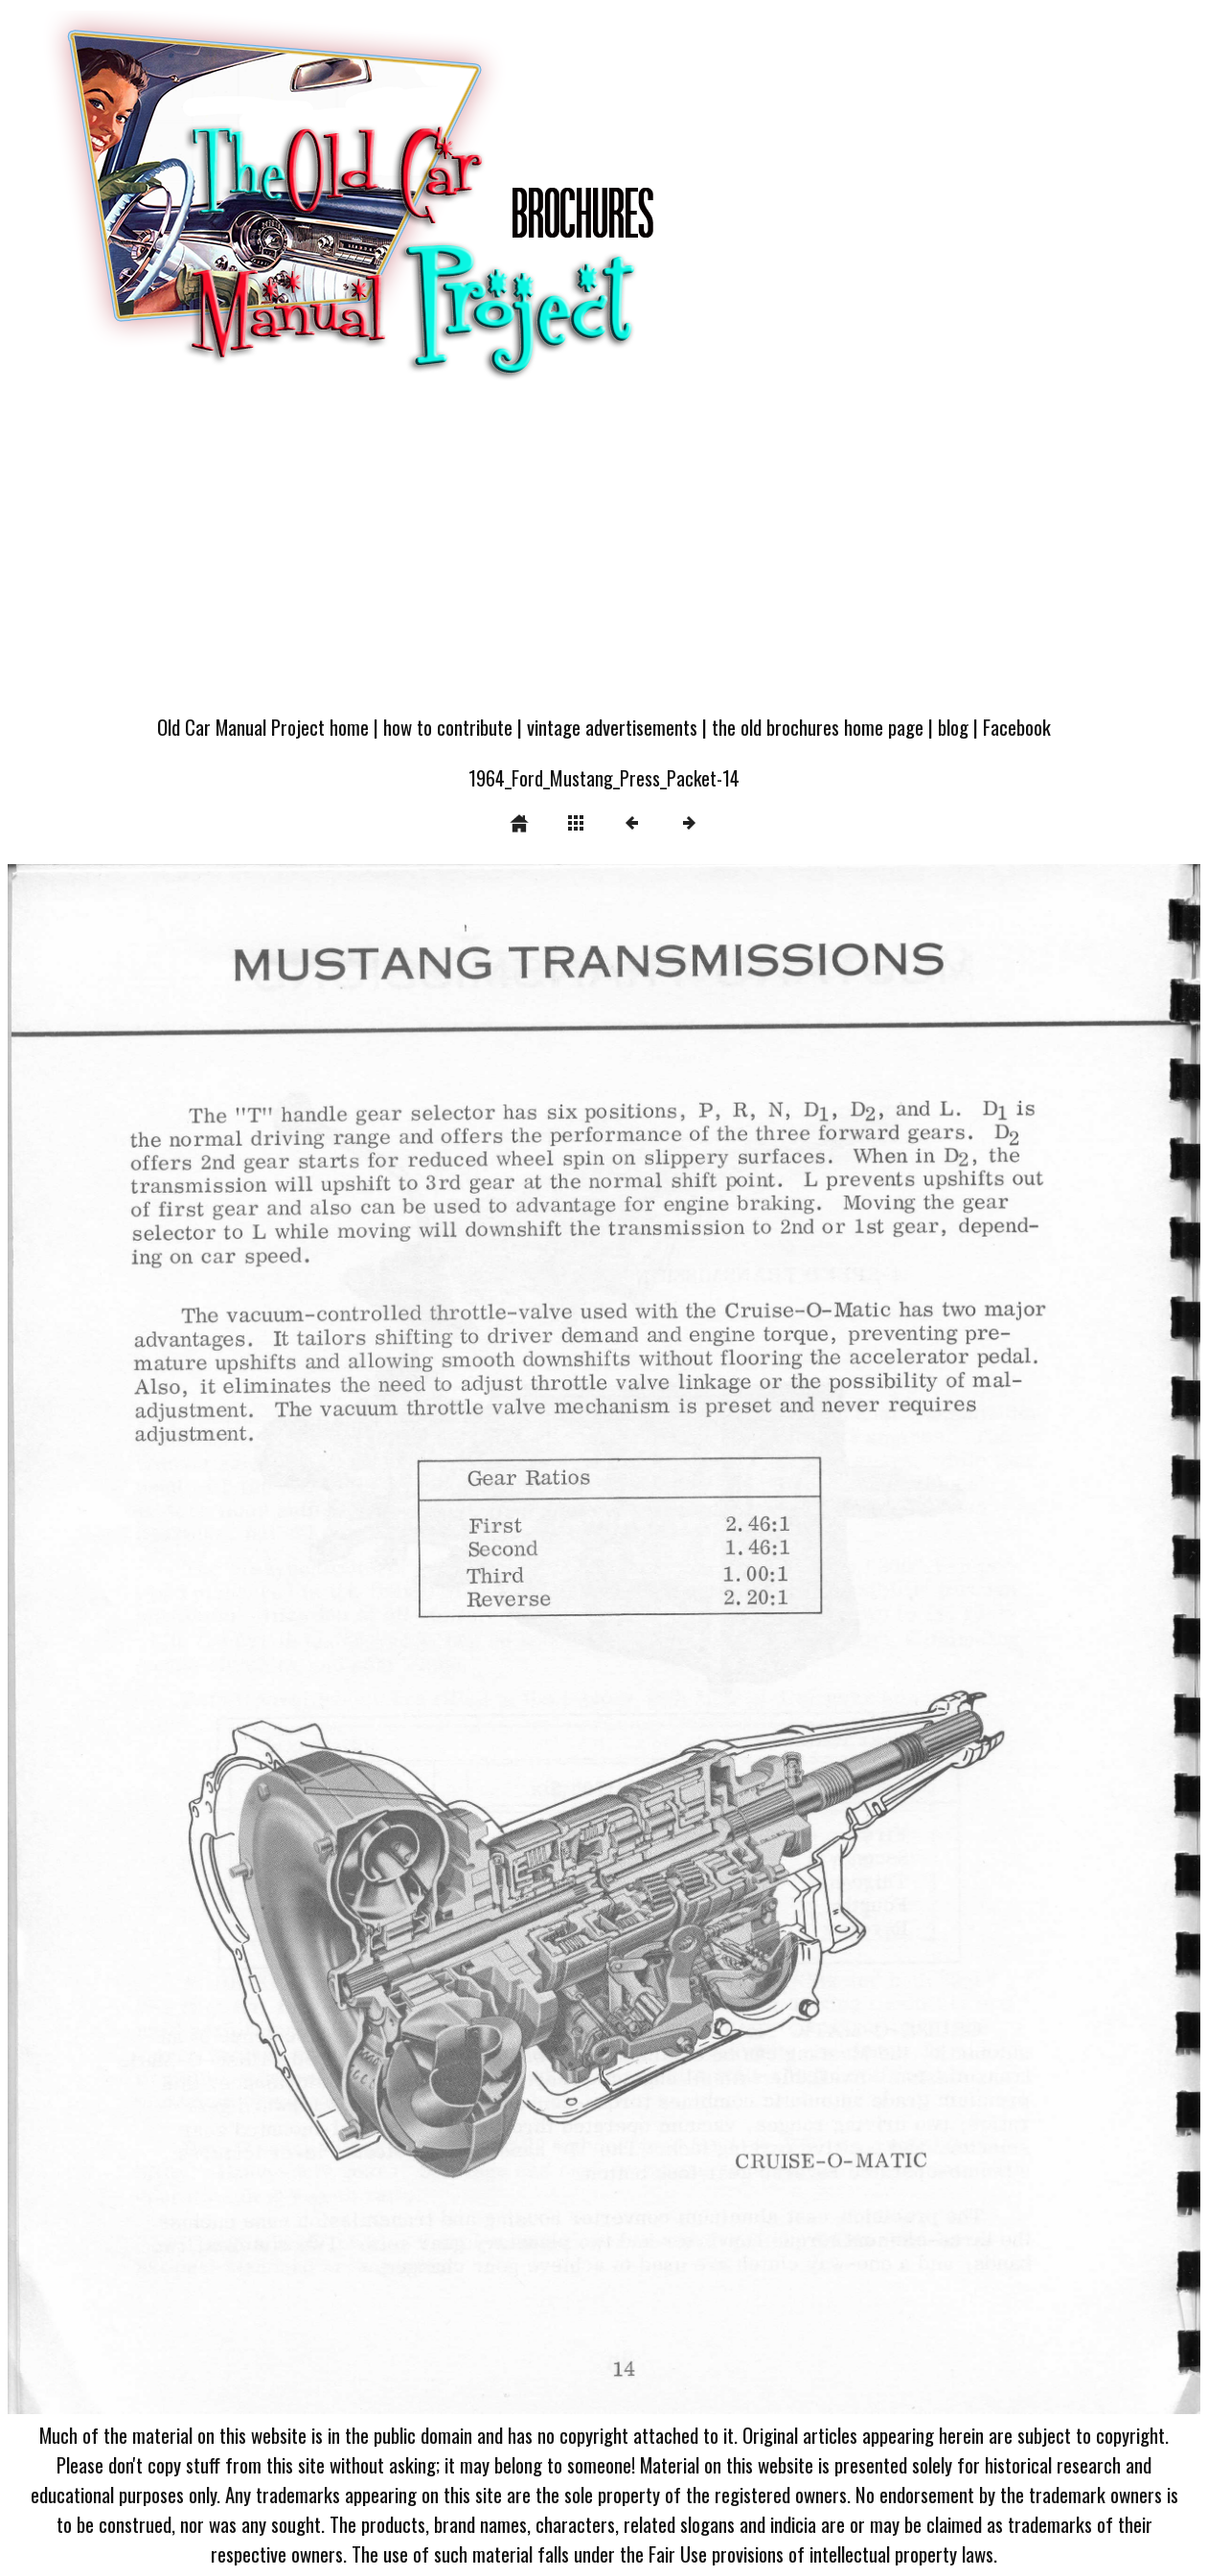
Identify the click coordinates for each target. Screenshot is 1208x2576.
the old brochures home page (817, 726)
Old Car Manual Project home (263, 726)
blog (953, 726)
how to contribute (448, 726)
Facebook (1017, 726)
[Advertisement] (604, 557)
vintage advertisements (612, 726)
